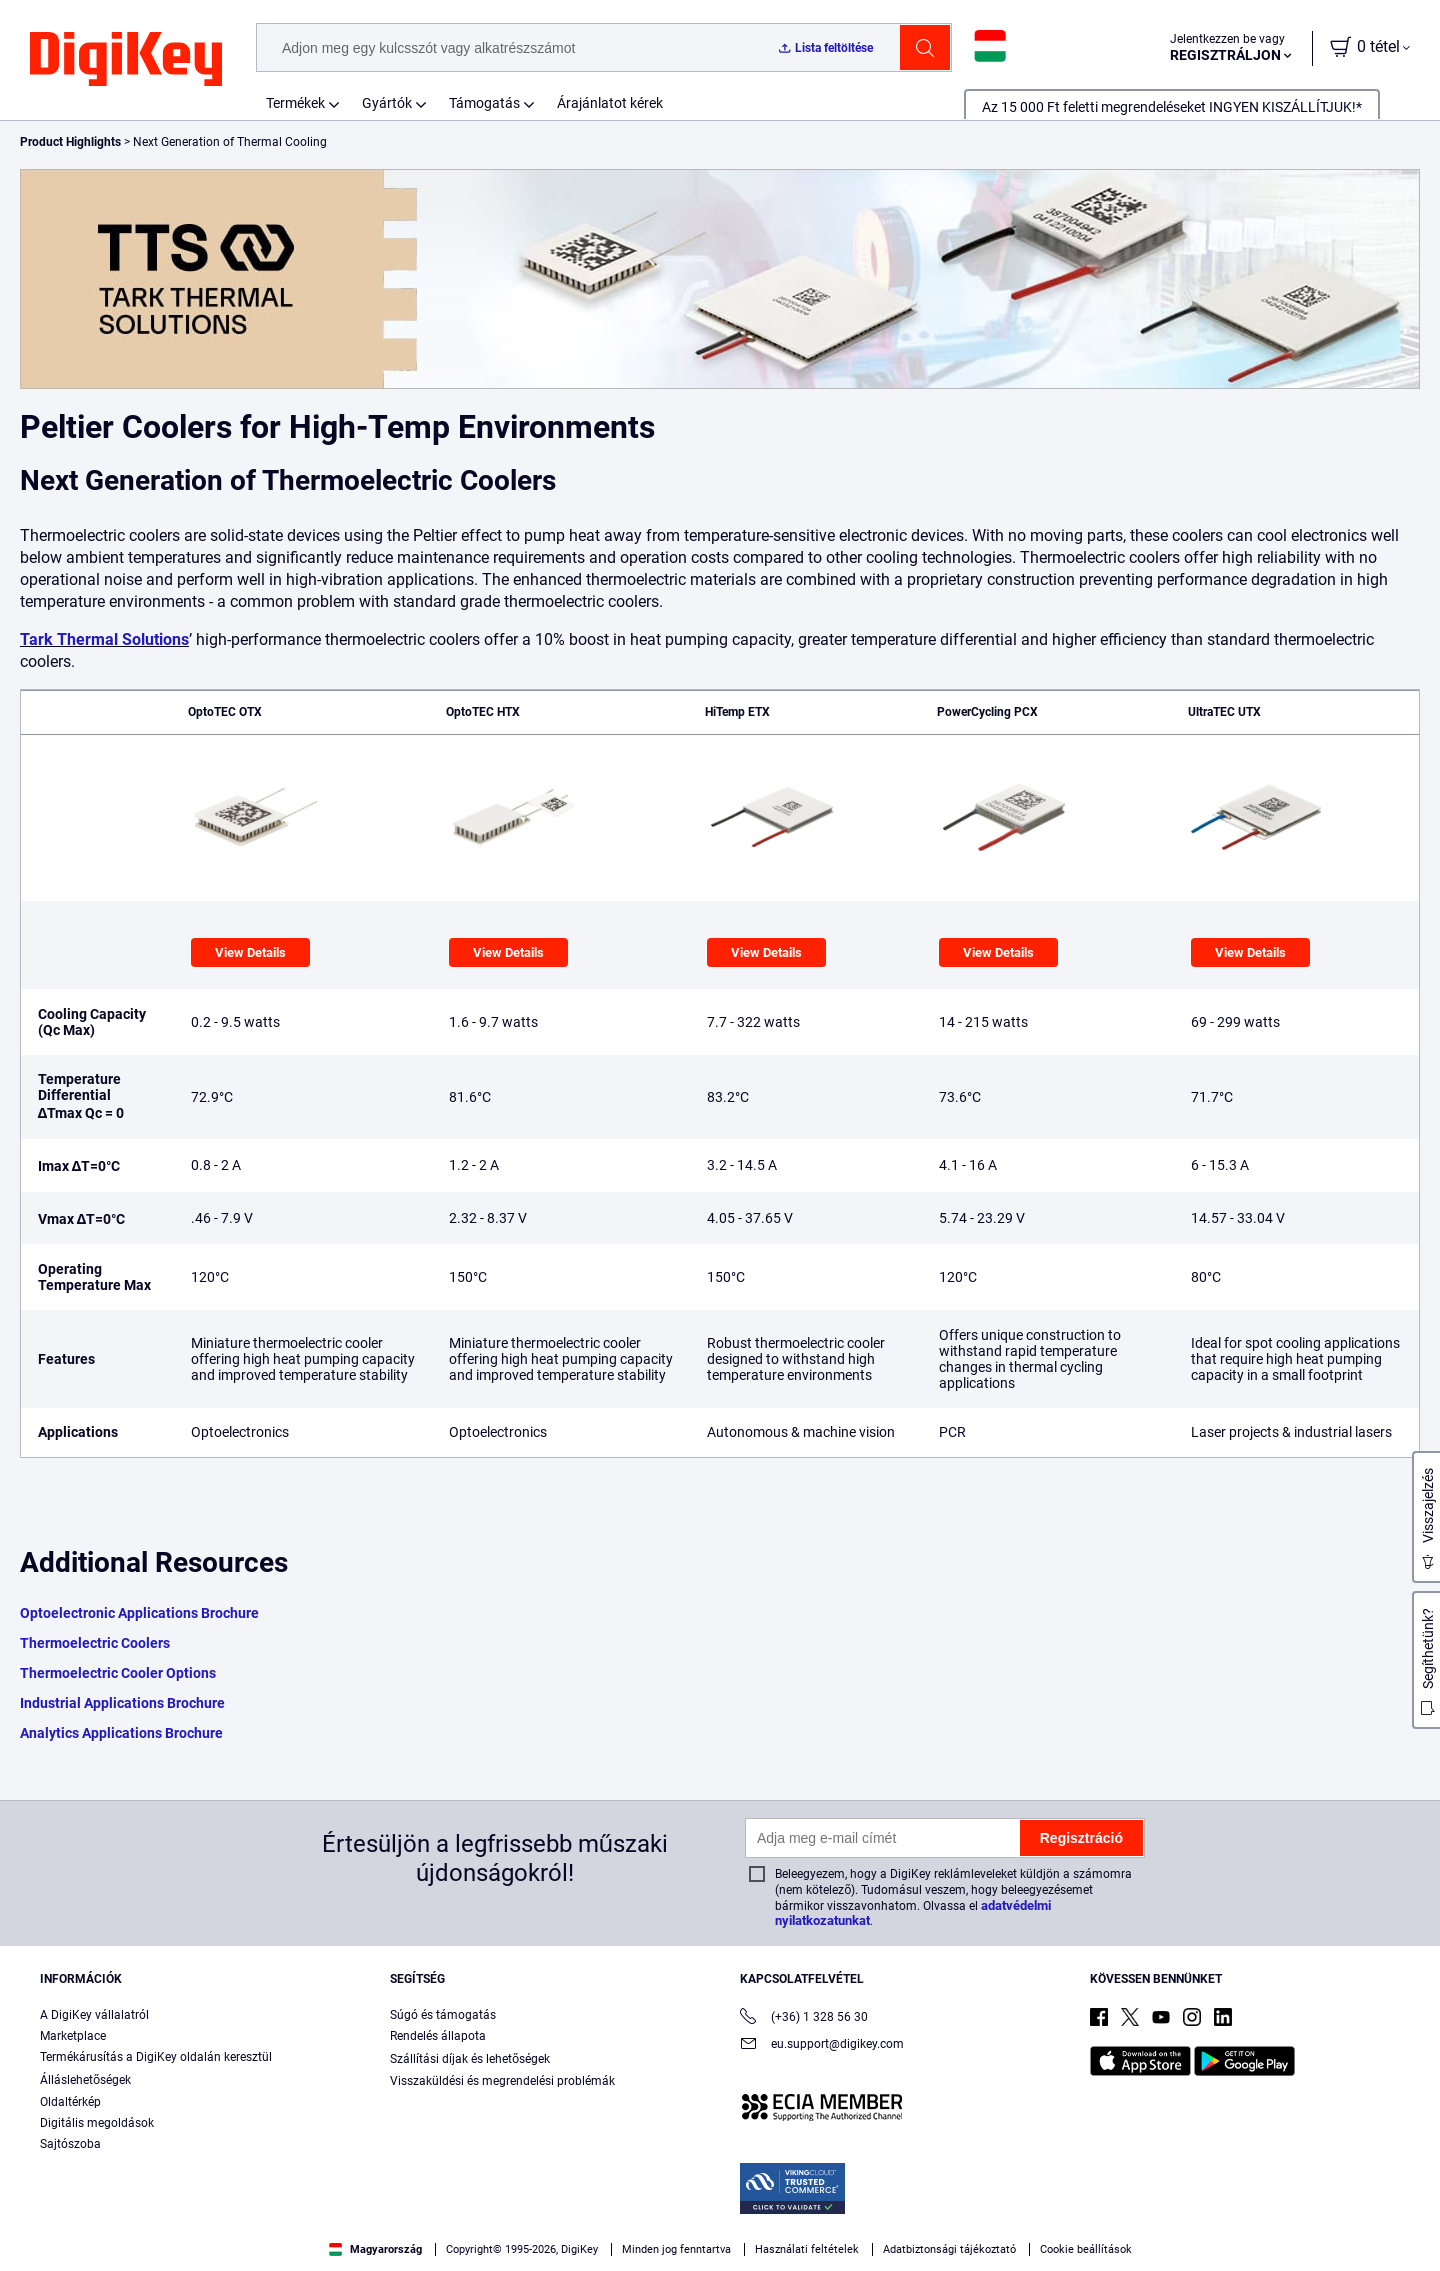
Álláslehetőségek (85, 2080)
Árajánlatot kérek (610, 103)
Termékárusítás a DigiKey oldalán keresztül (156, 2057)
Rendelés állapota (438, 2036)
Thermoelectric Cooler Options (118, 1673)
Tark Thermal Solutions (104, 639)
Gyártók (387, 103)
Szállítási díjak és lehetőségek (470, 2059)
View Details (250, 952)
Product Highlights (70, 142)
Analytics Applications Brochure (121, 1733)
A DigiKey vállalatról (94, 2015)
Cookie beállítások (1086, 2249)
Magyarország (375, 2249)
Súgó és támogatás (443, 2015)
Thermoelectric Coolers (95, 1643)
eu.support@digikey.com (822, 2045)
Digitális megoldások (97, 2123)
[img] (126, 60)
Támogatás (484, 103)
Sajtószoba (70, 2144)
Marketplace (73, 2036)
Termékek (295, 103)
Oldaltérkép (70, 2102)
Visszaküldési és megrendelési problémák (502, 2081)
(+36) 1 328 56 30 (804, 2018)
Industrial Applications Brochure (122, 1703)
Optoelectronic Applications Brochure (139, 1613)
